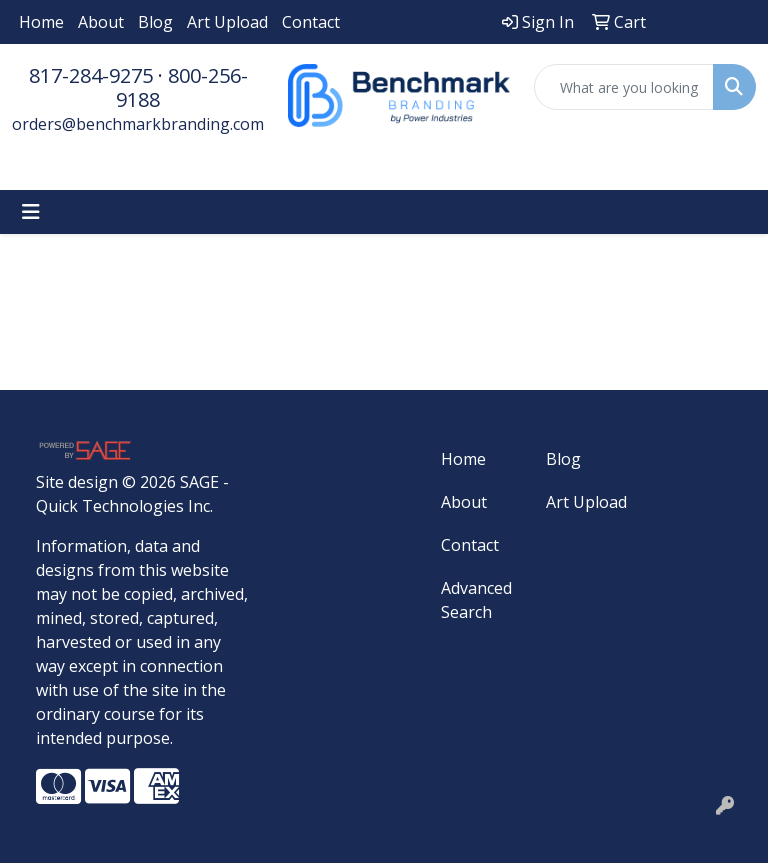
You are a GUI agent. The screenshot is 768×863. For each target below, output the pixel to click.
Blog (155, 22)
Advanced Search (476, 600)
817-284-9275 (91, 75)
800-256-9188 (182, 87)
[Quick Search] (624, 87)
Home (41, 22)
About (101, 22)
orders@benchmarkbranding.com (138, 124)
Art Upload (227, 22)
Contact (311, 22)
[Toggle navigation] (31, 212)
